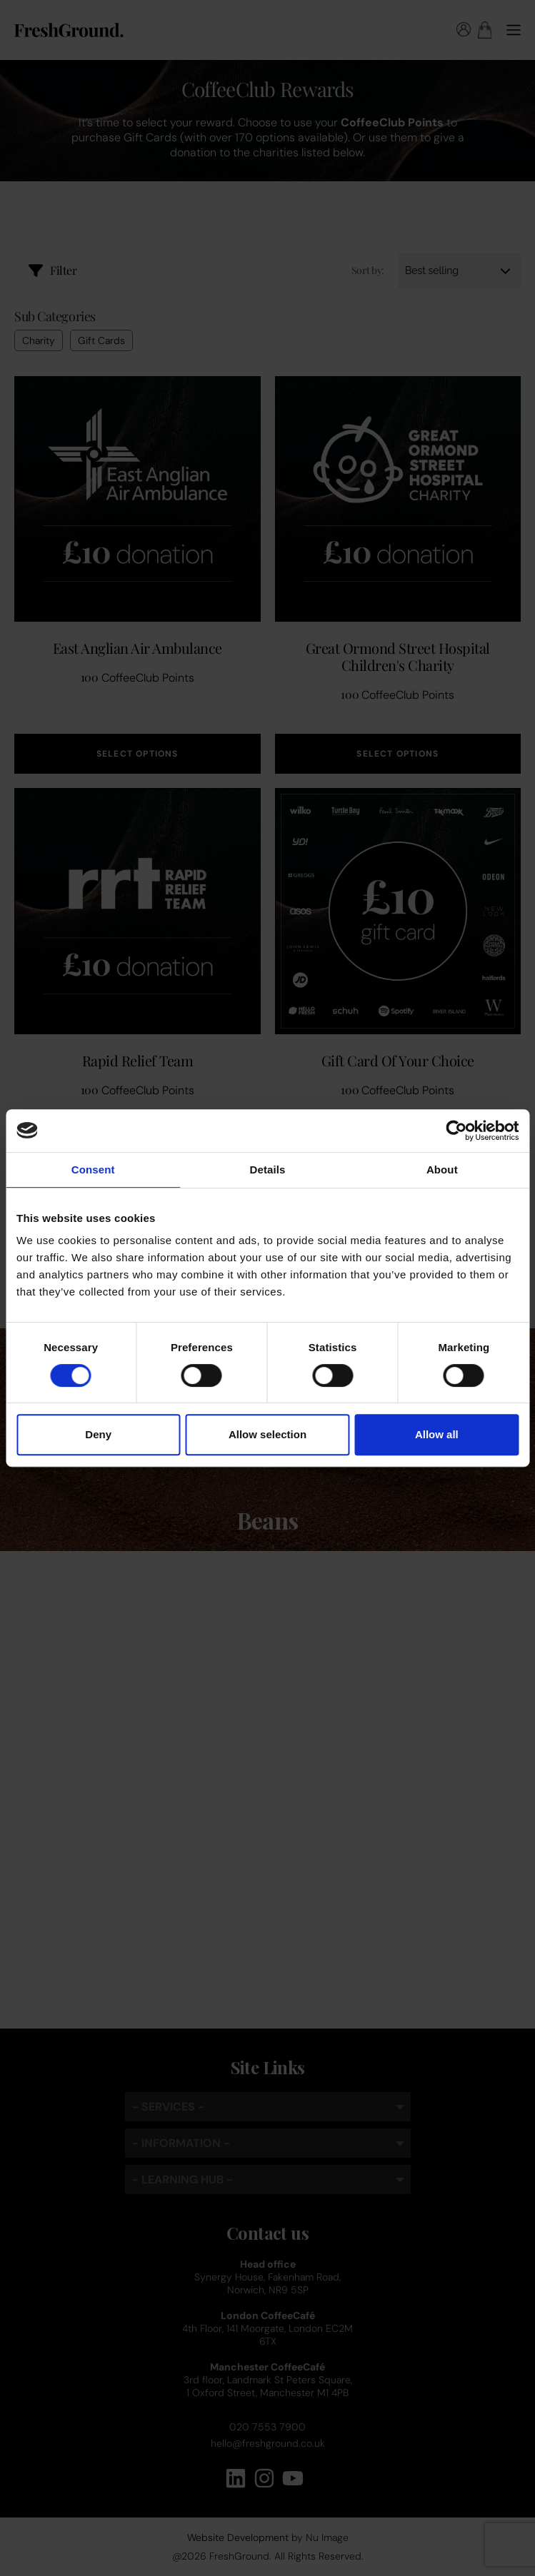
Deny (98, 1434)
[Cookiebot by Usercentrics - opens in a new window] (456, 1130)
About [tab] (442, 1169)
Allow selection (267, 1434)
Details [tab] (268, 1169)
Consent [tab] (93, 1169)
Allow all (437, 1434)
